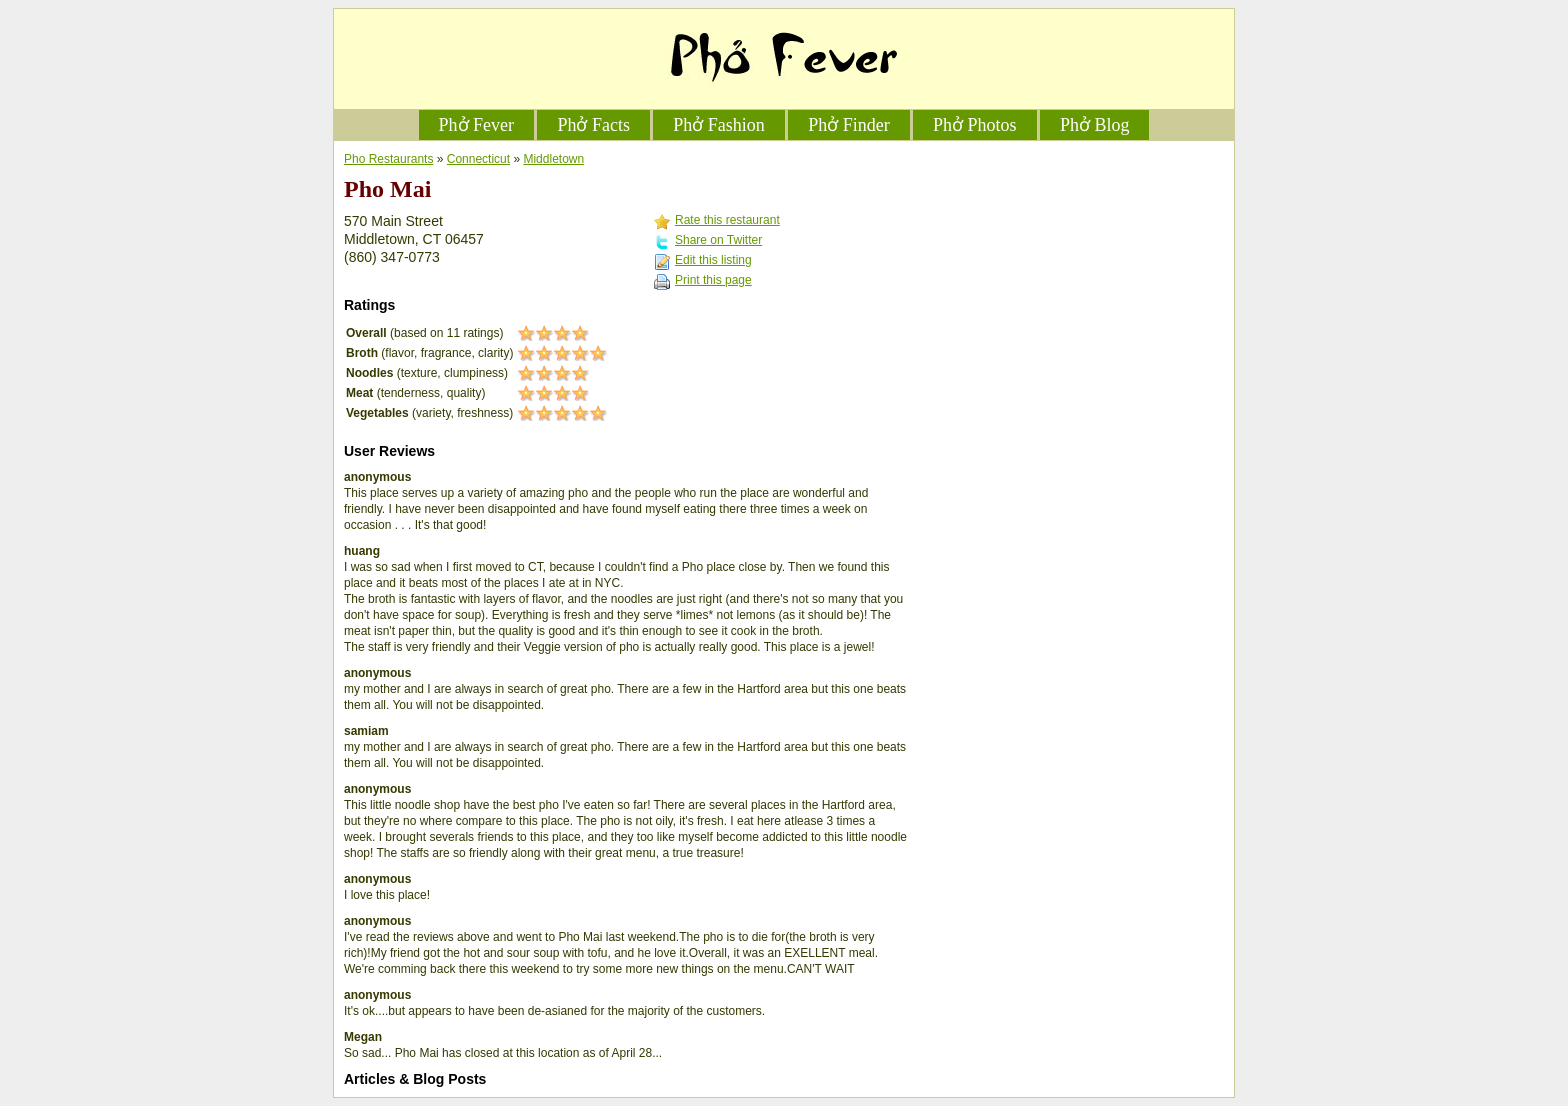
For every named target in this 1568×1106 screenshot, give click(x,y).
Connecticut (478, 159)
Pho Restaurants (388, 159)
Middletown (553, 159)
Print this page (713, 280)
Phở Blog (1095, 125)
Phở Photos (975, 125)
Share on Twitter (718, 240)
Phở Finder (849, 125)
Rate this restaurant (727, 220)
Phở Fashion (719, 125)
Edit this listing (713, 260)
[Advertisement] (1074, 276)
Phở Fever (477, 125)
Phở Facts (593, 125)
